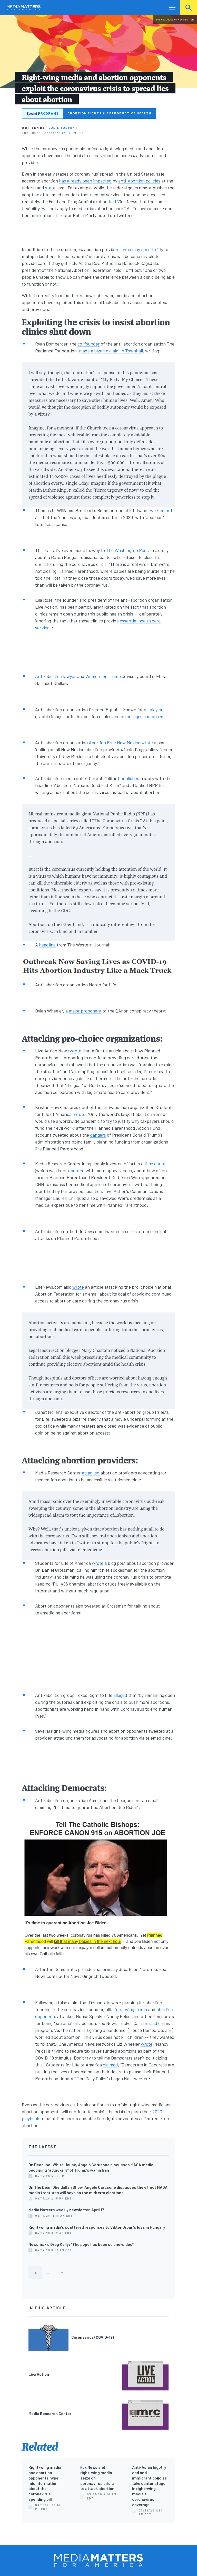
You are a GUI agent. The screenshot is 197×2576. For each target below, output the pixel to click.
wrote (147, 742)
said (153, 2023)
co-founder (88, 344)
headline (47, 944)
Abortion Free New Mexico (114, 742)
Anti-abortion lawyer (55, 676)
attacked (91, 1472)
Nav (169, 7)
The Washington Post (127, 550)
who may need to (139, 249)
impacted (102, 181)
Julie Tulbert (63, 127)
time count (155, 1163)
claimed (110, 2064)
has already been (75, 181)
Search (188, 7)
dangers (98, 1135)
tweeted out (160, 510)
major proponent (85, 1011)
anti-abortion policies (139, 181)
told (112, 201)
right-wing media (130, 2009)
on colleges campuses (142, 716)
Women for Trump (103, 676)
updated (76, 1170)
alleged (120, 1695)
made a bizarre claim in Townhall (111, 350)
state (50, 187)
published (130, 778)
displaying (153, 709)
